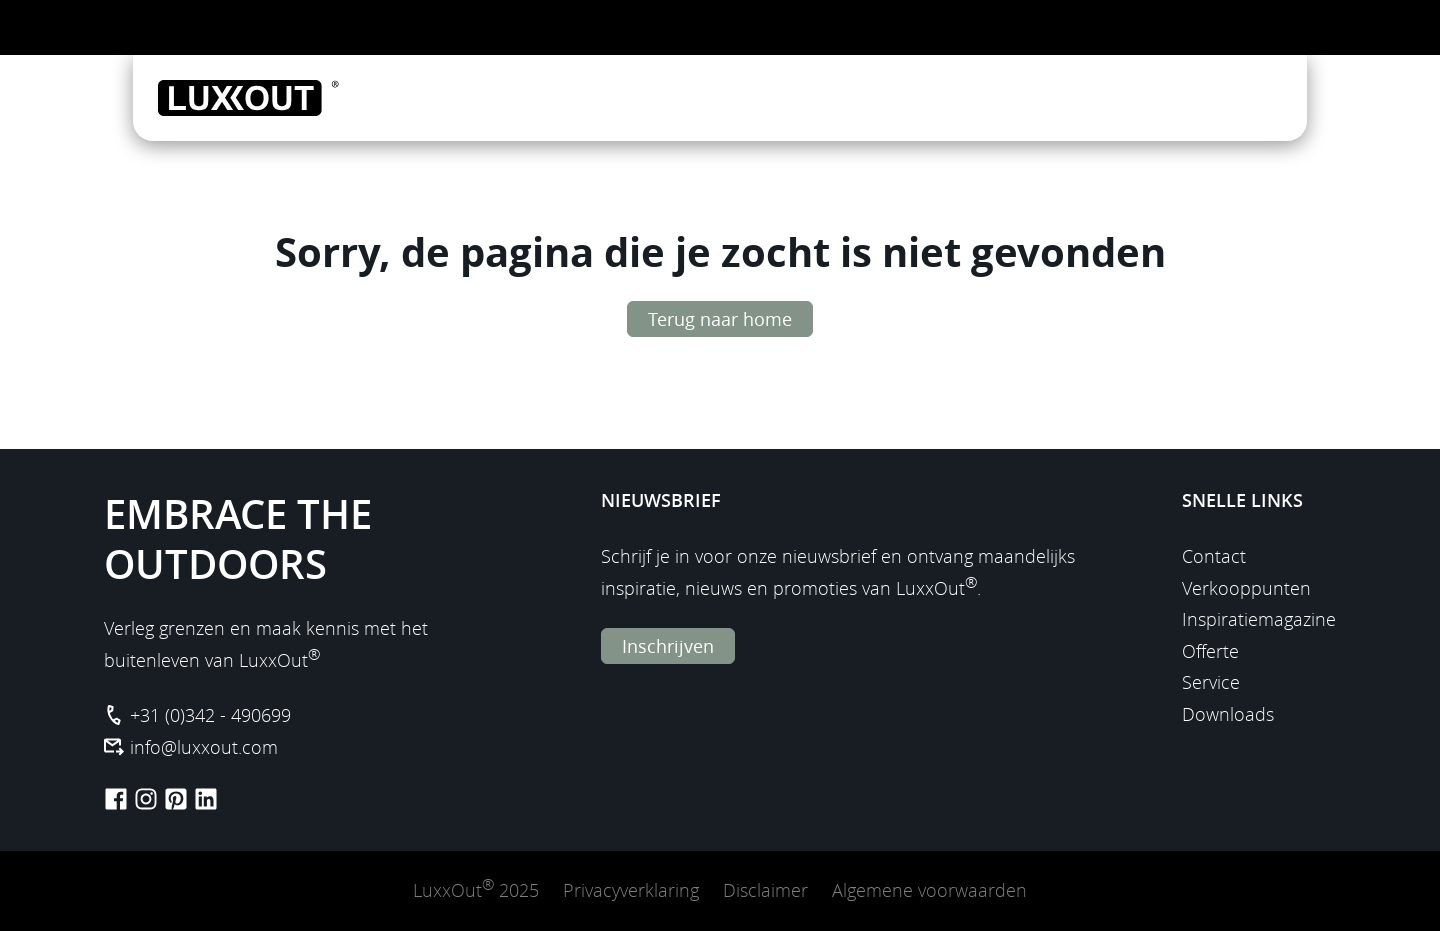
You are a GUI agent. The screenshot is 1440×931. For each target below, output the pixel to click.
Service (1211, 682)
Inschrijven (668, 646)
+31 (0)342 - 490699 (210, 715)
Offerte (1210, 651)
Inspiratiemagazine (1259, 619)
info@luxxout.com (204, 747)
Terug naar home (720, 319)
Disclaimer (765, 890)
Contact (1214, 556)
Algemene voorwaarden (929, 890)
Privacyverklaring (631, 890)
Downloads (1228, 714)
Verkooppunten (1246, 588)
